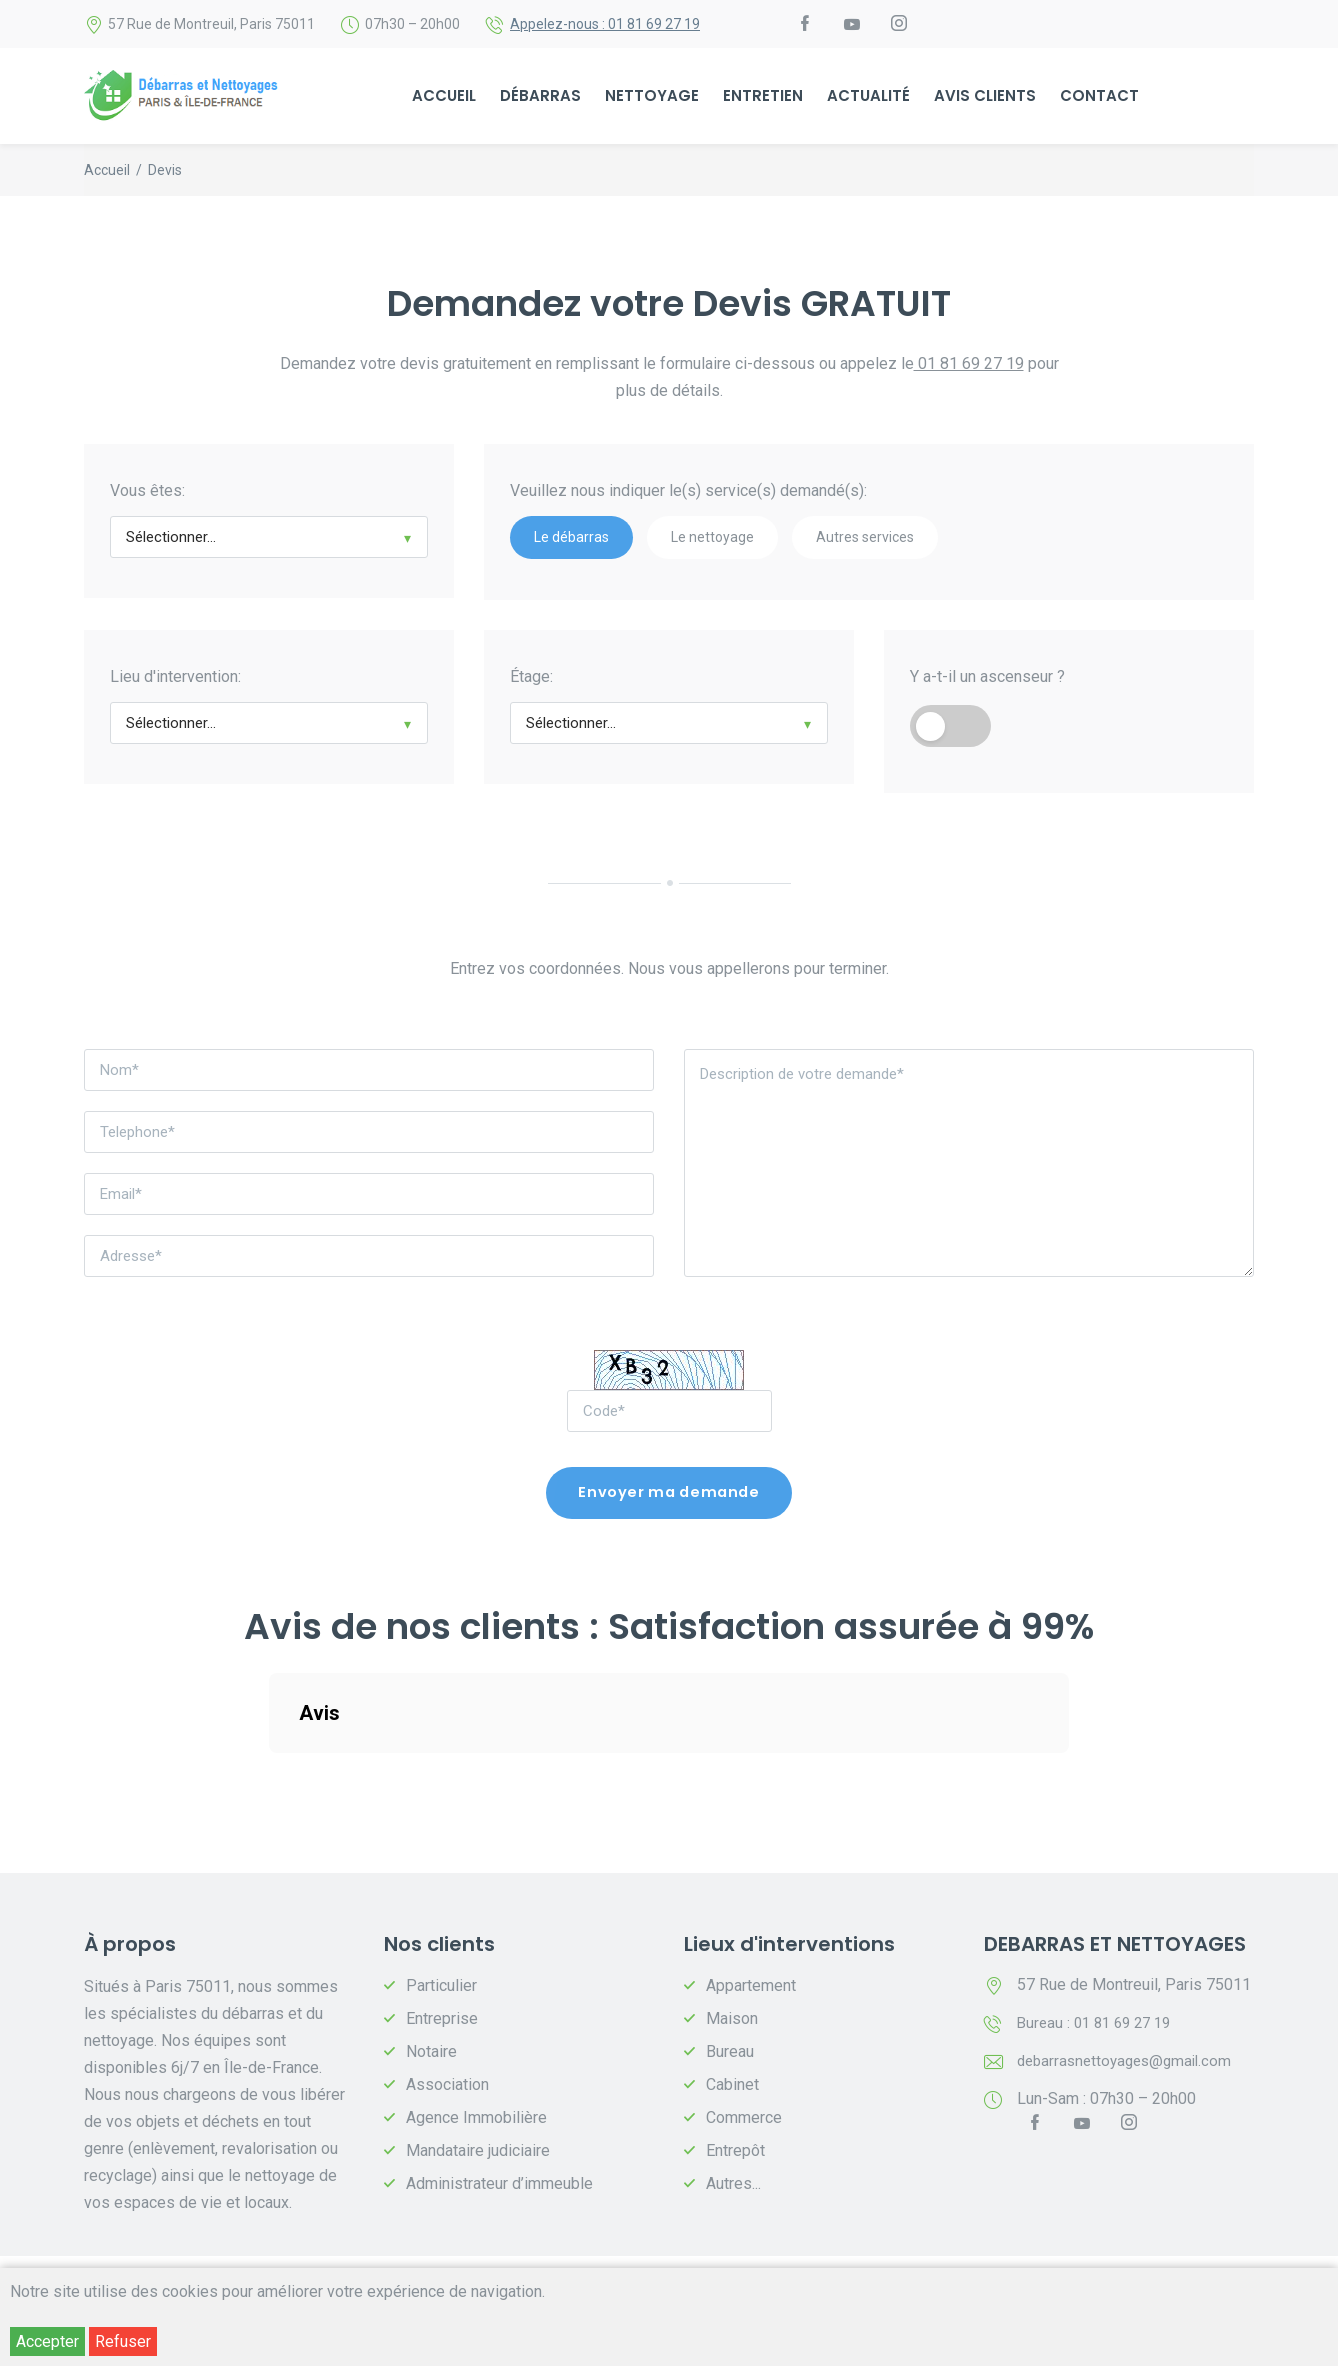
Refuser (123, 2341)
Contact (1099, 97)
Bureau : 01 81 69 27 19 (1099, 2027)
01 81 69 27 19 (969, 365)
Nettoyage (652, 97)
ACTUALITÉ (868, 97)
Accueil (444, 97)
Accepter (47, 2341)
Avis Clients (985, 97)
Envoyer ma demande (669, 1496)
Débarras (540, 97)
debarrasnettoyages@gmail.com (1130, 2065)
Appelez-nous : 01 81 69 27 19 (605, 25)
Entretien (763, 97)
